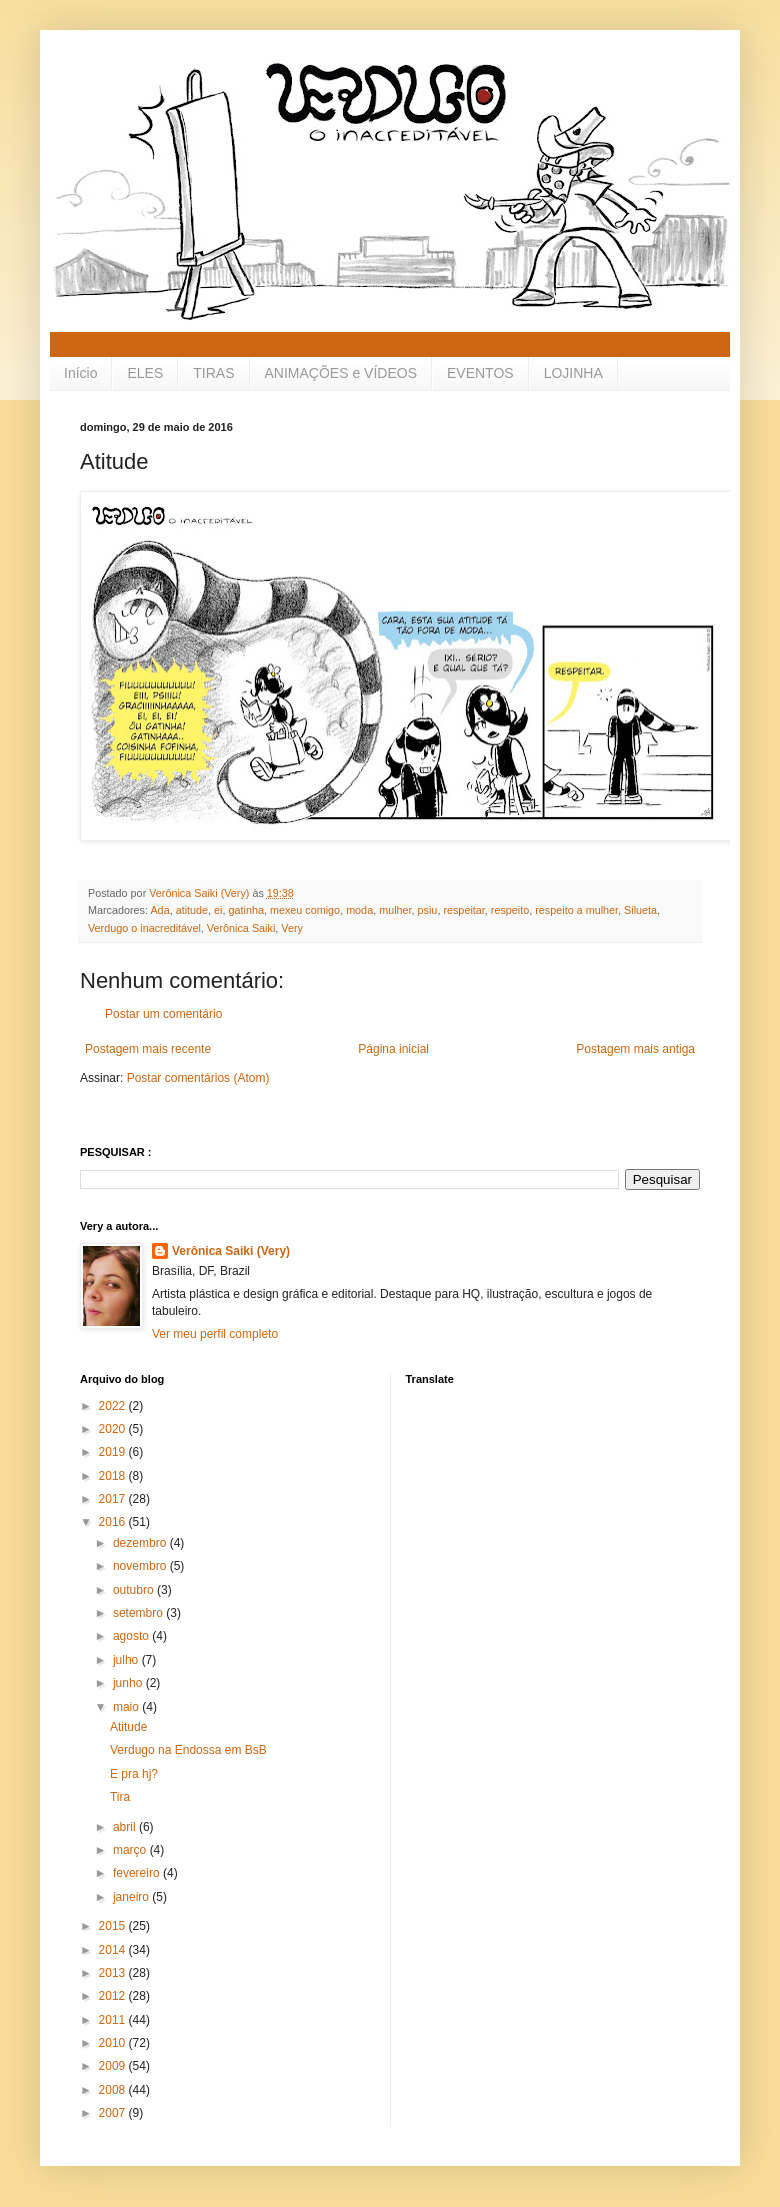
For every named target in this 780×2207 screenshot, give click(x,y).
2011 (114, 2020)
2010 (114, 2043)
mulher (395, 910)
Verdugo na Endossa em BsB (188, 1750)
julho (127, 1660)
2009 (114, 2066)
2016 (114, 1522)
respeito (510, 910)
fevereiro (138, 1873)
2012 (114, 1996)
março (131, 1850)
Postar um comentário (163, 1014)
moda (359, 910)
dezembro (141, 1543)
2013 (114, 1973)
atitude (192, 910)
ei (218, 910)
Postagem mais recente (148, 1049)
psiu (428, 910)
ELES (145, 373)
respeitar (463, 910)
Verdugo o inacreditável (144, 928)
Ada (159, 910)
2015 (114, 1926)
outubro (135, 1590)
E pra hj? (134, 1774)
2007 (114, 2113)
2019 (114, 1452)
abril (126, 1827)
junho (129, 1683)
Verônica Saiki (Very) (231, 1251)
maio (127, 1707)
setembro (139, 1613)
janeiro (132, 1897)
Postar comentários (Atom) (198, 1078)
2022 (114, 1406)
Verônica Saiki (241, 928)
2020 (114, 1429)
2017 (114, 1499)
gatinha (245, 910)
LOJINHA (573, 373)
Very (292, 928)
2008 (114, 2090)
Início (80, 373)
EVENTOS (480, 373)
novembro (141, 1566)
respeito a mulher (576, 910)
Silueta (640, 910)
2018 (114, 1476)
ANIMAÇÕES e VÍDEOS (341, 373)
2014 (114, 1950)
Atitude (128, 1727)
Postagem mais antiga (635, 1049)
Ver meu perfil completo (215, 1334)
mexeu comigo (305, 910)
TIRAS (213, 373)
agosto (132, 1636)
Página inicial (393, 1049)
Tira (120, 1797)
